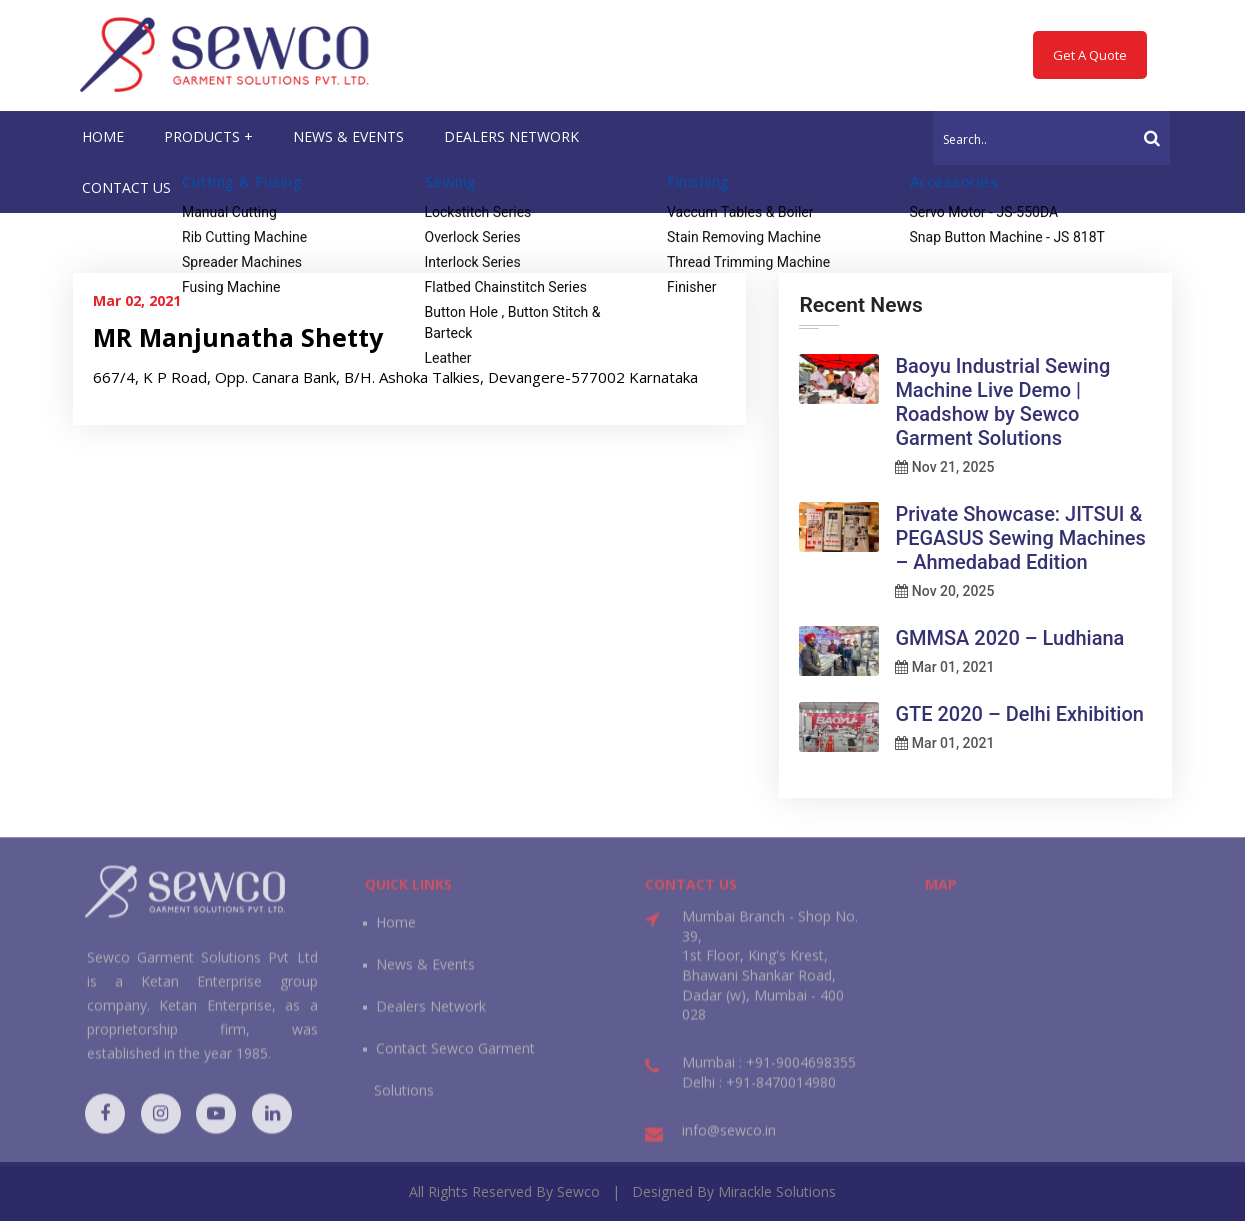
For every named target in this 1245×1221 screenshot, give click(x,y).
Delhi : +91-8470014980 (759, 1092)
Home (396, 933)
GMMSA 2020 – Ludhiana (1009, 638)
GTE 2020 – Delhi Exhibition (1019, 714)
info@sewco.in (729, 1141)
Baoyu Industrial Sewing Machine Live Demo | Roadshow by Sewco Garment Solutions (1002, 402)
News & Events (425, 975)
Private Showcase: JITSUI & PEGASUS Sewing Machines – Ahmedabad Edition (1020, 538)
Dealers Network (431, 1017)
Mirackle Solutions (777, 1191)
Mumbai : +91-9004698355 (769, 1073)
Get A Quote (1090, 55)
